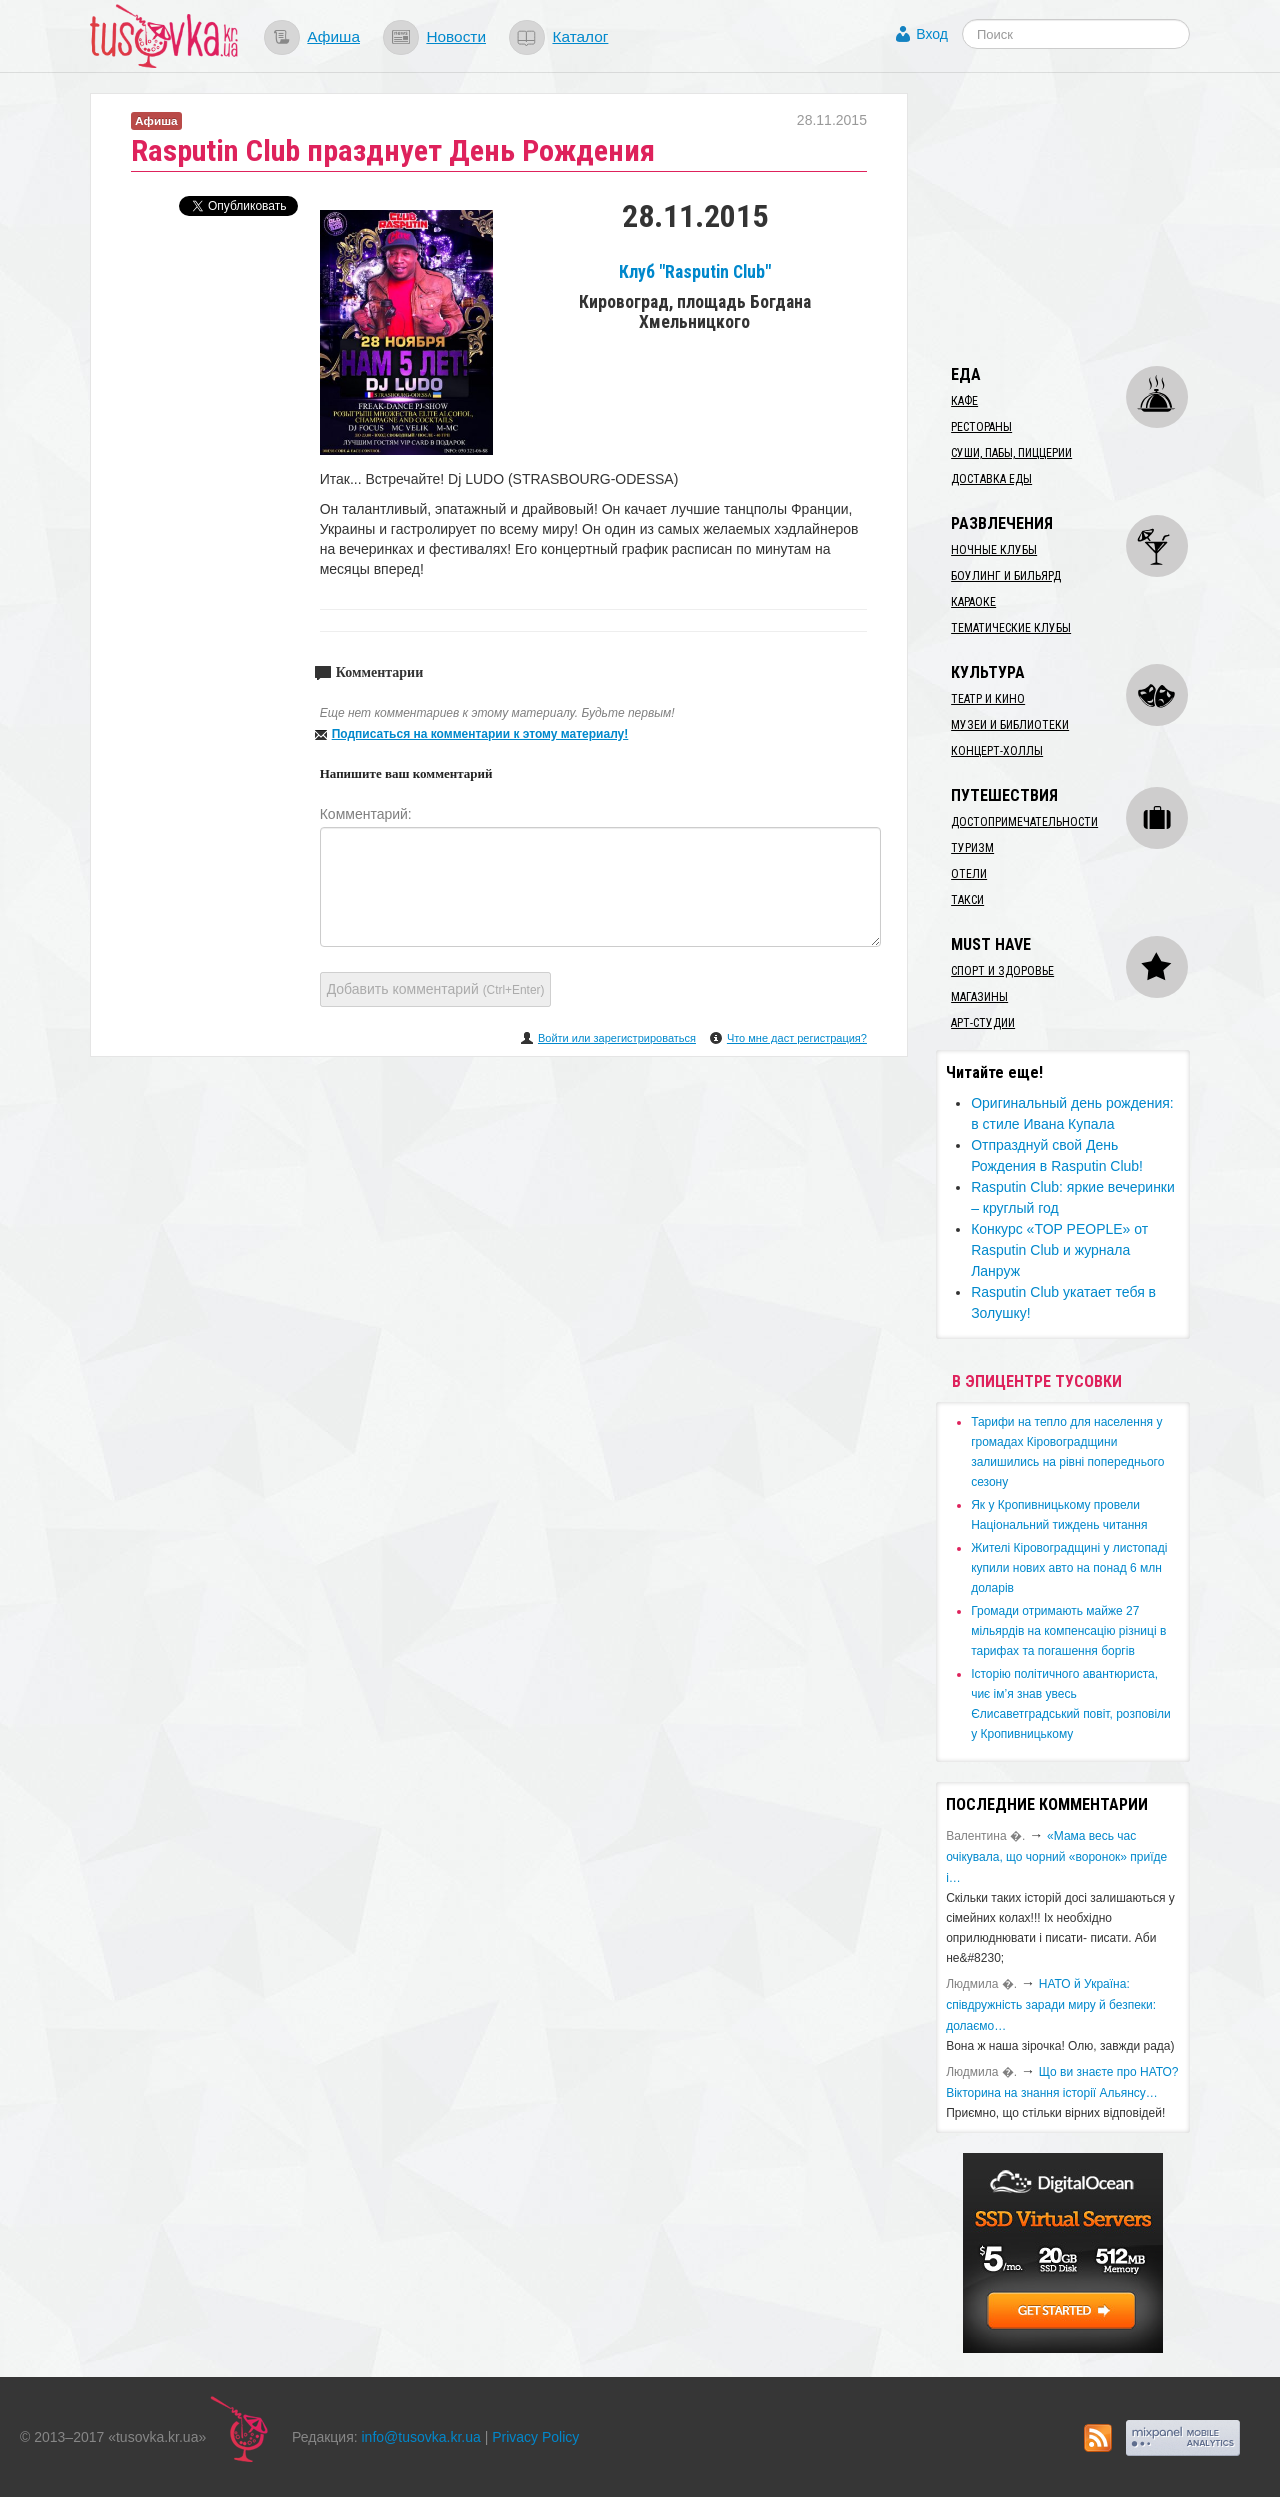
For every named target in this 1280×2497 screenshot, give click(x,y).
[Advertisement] (1086, 218)
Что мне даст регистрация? (797, 1038)
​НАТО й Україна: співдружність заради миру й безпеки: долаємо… (1051, 2005)
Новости (456, 36)
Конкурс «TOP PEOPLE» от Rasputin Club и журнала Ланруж (1059, 1250)
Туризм (972, 848)
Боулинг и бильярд (1006, 576)
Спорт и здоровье (1002, 971)
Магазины (979, 997)
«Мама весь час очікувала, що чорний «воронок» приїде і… (1056, 1857)
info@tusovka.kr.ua (421, 2437)
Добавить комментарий (436, 989)
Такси (967, 900)
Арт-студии (983, 1023)
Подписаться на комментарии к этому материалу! (480, 734)
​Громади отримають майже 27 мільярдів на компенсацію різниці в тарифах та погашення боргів (1068, 1631)
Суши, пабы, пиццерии (1011, 453)
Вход (932, 34)
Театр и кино (988, 699)
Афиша (333, 36)
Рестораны (981, 427)
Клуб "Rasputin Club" (695, 272)
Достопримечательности (1024, 822)
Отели (969, 874)
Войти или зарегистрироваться (617, 1038)
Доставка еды (991, 479)
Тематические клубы (1011, 628)
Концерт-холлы (997, 751)
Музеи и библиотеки (1010, 725)
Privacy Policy (535, 2437)
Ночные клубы (994, 550)
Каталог (580, 36)
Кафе (964, 401)
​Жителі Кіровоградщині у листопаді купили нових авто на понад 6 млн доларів (1069, 1568)
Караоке (973, 602)
